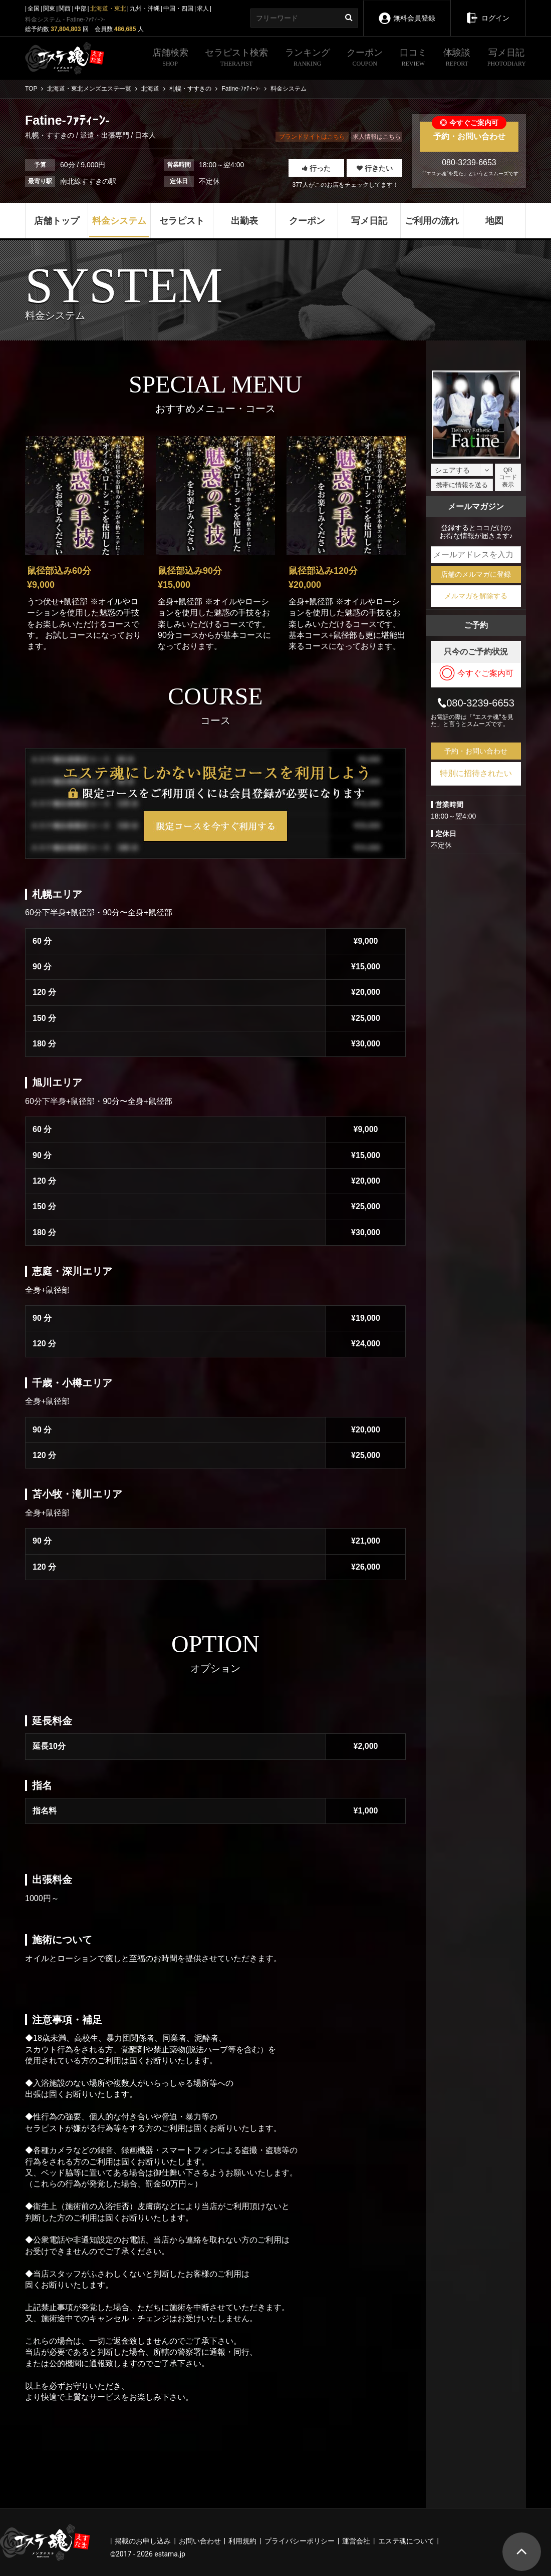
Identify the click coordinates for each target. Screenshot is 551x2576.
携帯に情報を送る (462, 485)
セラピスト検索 (236, 59)
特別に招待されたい (476, 773)
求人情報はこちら (377, 136)
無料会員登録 (406, 11)
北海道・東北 (108, 8)
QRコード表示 (508, 477)
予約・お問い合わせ (469, 131)
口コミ (413, 59)
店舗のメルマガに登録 (476, 574)
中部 (81, 8)
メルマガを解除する (475, 596)
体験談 (456, 59)
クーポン (365, 59)
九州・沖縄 (145, 8)
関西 (65, 8)
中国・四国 (178, 8)
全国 (34, 8)
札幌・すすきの (50, 135)
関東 (49, 8)
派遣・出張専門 (104, 135)
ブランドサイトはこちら (312, 136)
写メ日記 (506, 59)
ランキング (307, 59)
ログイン (487, 11)
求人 (203, 8)
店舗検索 (170, 59)
